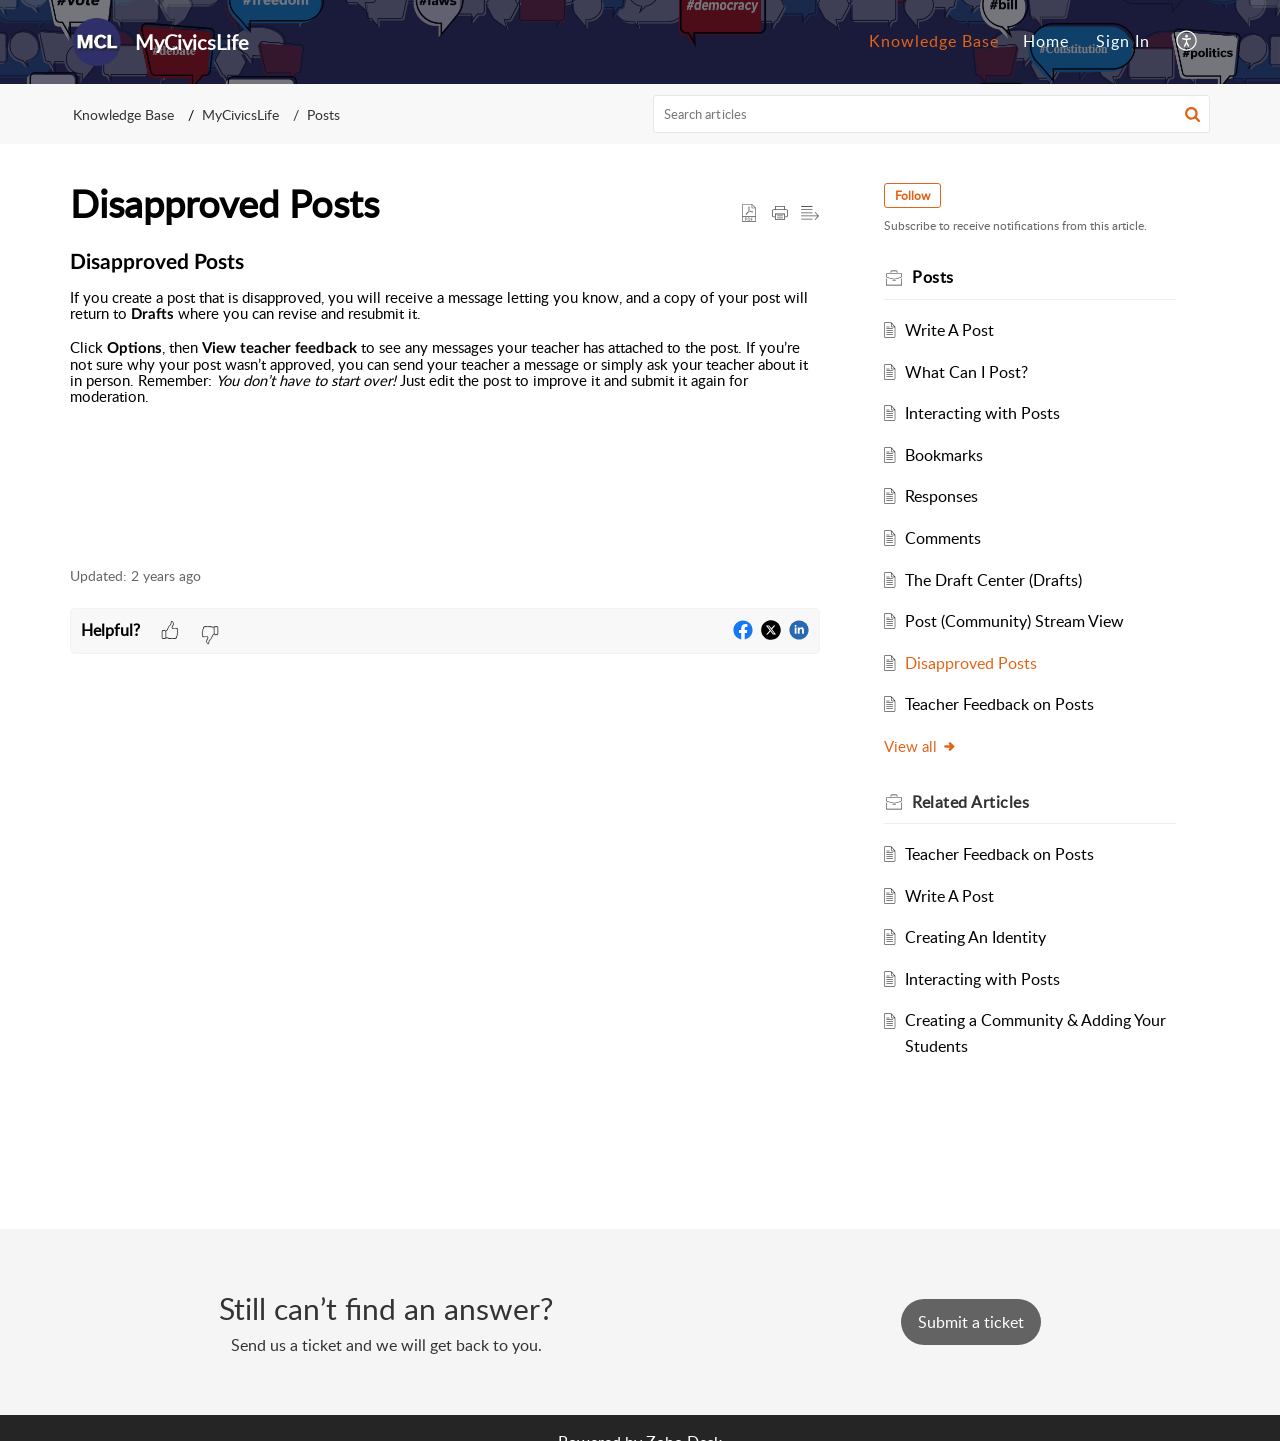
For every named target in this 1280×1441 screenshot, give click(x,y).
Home (1046, 41)
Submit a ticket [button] (971, 1322)
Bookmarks (944, 455)
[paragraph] (445, 398)
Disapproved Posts (971, 663)
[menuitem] (934, 42)
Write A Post (949, 330)
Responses (941, 496)
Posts (323, 114)
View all (920, 746)
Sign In (1123, 41)
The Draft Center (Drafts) (993, 580)
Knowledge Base (934, 41)
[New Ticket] (971, 1322)
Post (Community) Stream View (1014, 621)
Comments (943, 538)
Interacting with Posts (982, 413)
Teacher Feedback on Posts (999, 704)
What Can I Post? (966, 372)
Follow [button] (912, 195)
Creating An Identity (975, 937)
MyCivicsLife (240, 114)
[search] (932, 114)
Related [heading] (970, 802)
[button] (1187, 42)
